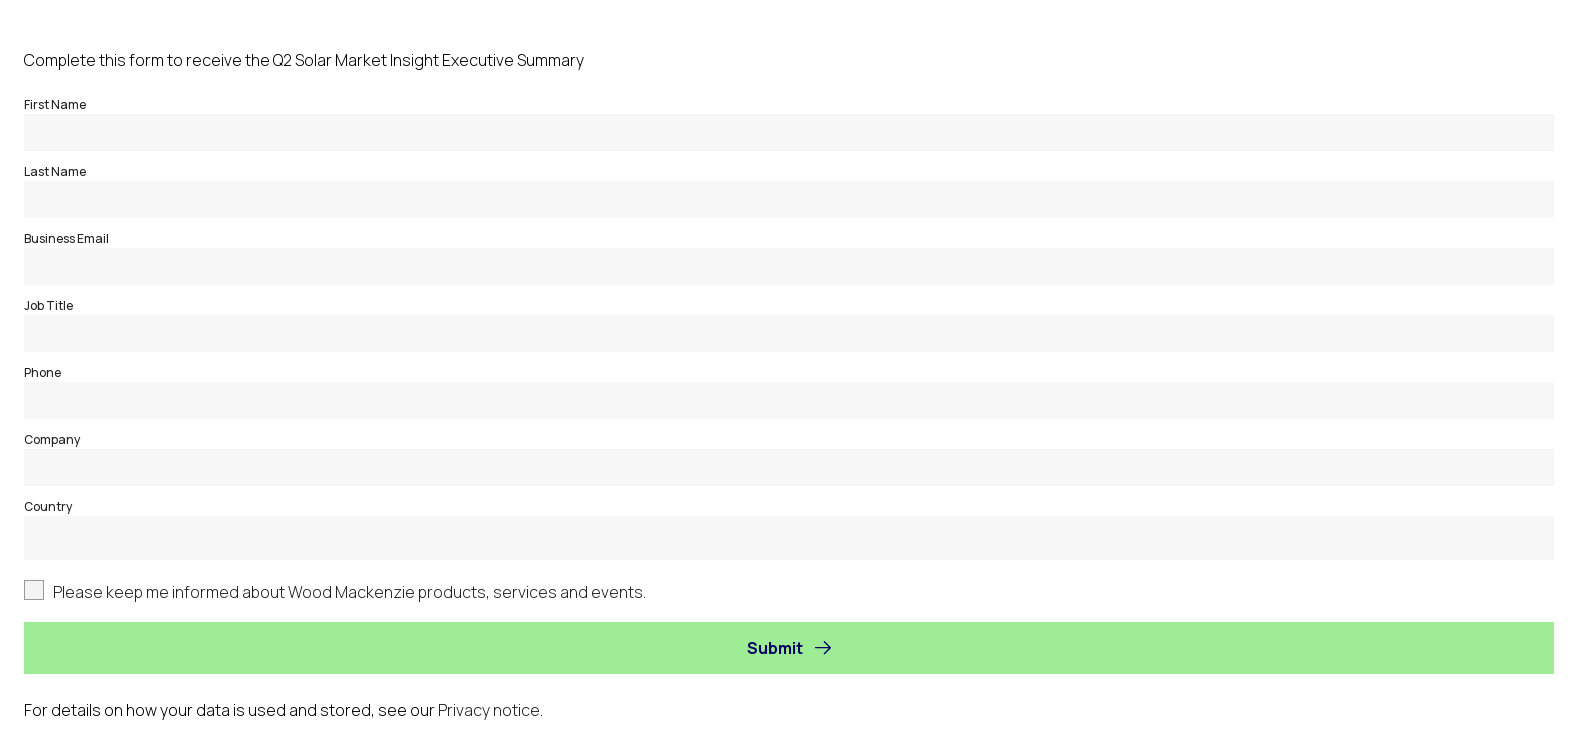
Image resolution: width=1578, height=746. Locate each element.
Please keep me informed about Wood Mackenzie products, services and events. (349, 592)
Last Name (55, 171)
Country (48, 506)
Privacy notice (489, 710)
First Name (55, 104)
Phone (42, 372)
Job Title (48, 305)
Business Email (66, 238)
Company (52, 439)
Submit (775, 648)
